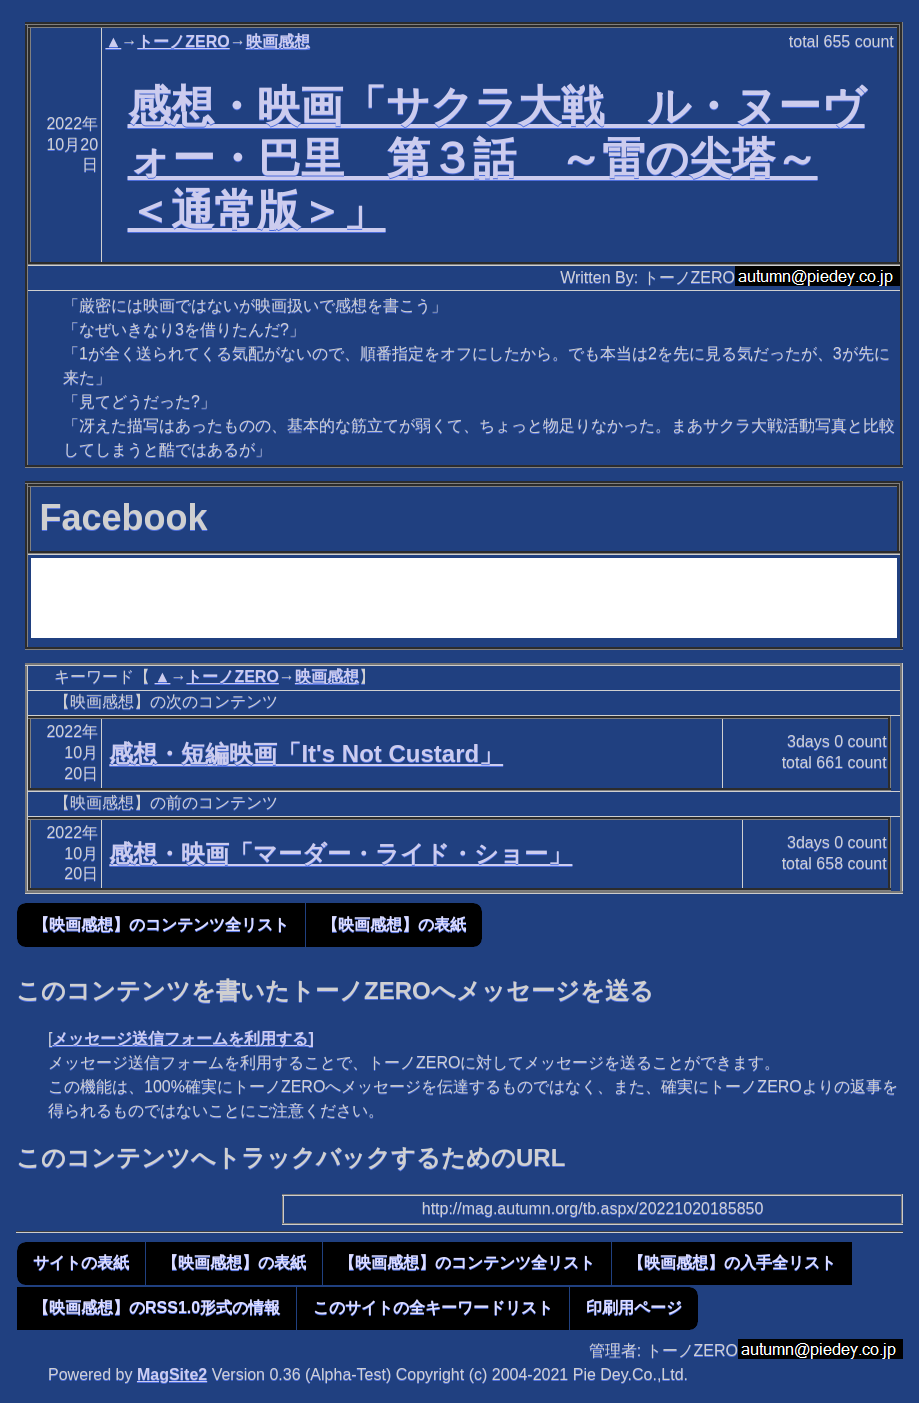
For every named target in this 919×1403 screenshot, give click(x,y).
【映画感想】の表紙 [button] (394, 924)
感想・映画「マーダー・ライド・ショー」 (340, 853)
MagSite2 (172, 1374)
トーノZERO (183, 41)
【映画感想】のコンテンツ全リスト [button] (161, 924)
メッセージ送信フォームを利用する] (182, 1038)
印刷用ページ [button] (634, 1307)
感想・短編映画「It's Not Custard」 (306, 753)
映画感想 (278, 41)
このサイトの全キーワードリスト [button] (433, 1307)
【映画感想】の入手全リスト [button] (732, 1262)
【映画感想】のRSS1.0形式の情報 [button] (156, 1307)
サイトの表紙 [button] (81, 1262)
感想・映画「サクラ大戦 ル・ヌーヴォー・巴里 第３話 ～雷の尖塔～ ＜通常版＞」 (496, 158)
